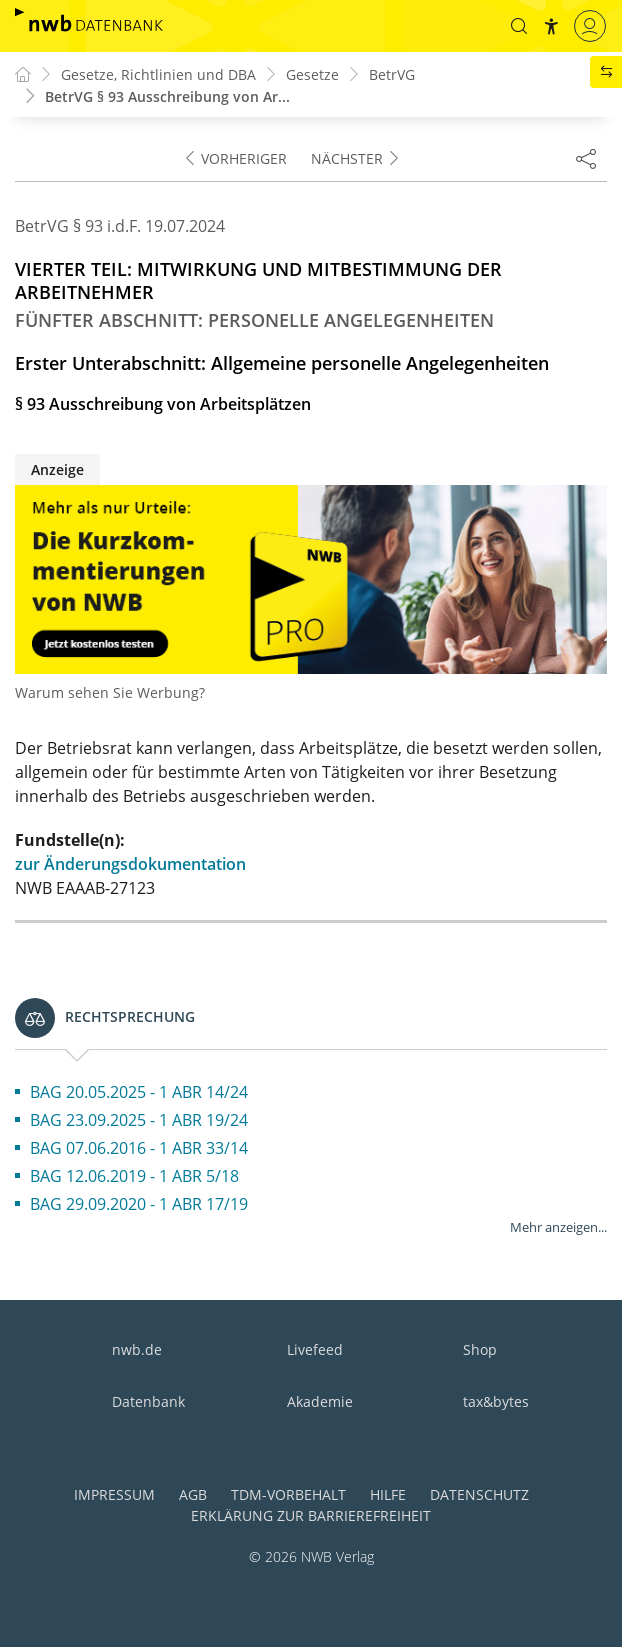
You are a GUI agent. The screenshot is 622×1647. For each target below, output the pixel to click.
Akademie (320, 1401)
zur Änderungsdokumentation (130, 864)
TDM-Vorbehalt (288, 1494)
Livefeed (315, 1349)
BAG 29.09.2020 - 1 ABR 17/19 (139, 1204)
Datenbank (148, 1401)
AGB (193, 1494)
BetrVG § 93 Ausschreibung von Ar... (167, 96)
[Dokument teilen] (586, 158)
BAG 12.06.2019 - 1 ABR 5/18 (134, 1176)
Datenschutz (479, 1494)
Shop (480, 1349)
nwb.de (137, 1349)
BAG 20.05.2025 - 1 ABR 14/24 (139, 1092)
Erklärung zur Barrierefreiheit (311, 1515)
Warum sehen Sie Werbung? (110, 692)
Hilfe (388, 1494)
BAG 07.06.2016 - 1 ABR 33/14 (139, 1148)
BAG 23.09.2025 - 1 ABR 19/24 (139, 1120)
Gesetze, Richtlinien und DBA (158, 74)
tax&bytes (496, 1401)
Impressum (114, 1494)
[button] (519, 26)
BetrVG (392, 74)
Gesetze (312, 74)
